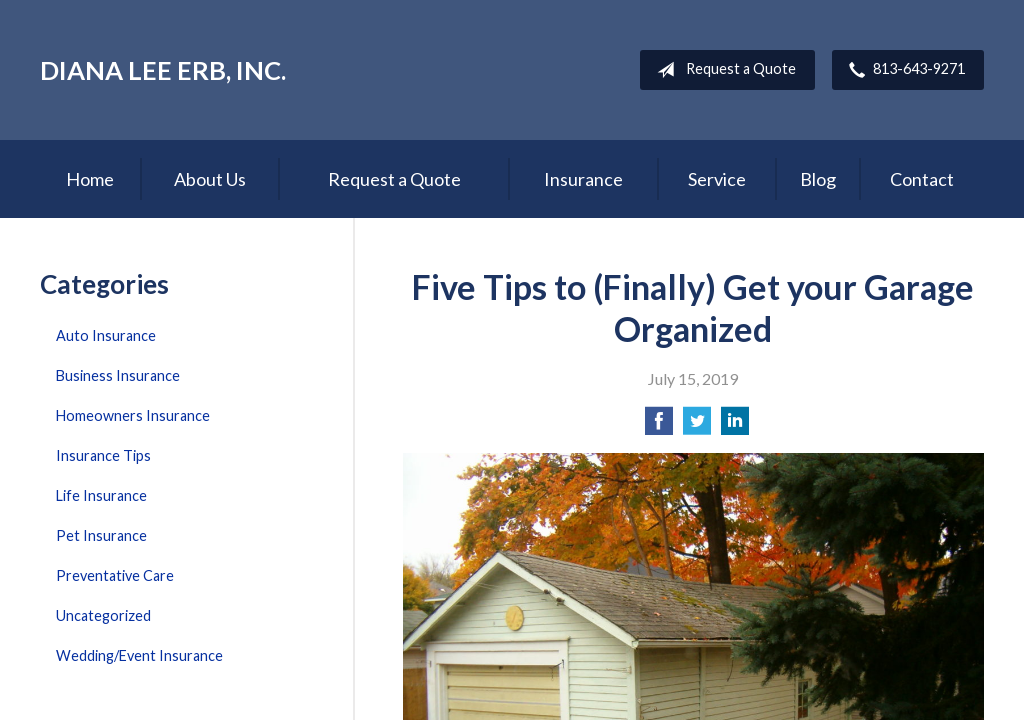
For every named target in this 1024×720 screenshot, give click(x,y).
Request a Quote (722, 70)
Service (717, 179)
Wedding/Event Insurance (139, 655)
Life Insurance (101, 495)
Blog (818, 179)
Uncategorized (103, 615)
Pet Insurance (101, 535)
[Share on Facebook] (659, 426)
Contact (922, 179)
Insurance (583, 179)
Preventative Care (115, 575)
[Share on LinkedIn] (735, 426)
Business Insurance (118, 375)
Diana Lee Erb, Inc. (163, 70)
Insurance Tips (103, 455)
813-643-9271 (903, 70)
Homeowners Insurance (133, 415)
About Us (210, 179)
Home (90, 179)
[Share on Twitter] (697, 426)
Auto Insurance (106, 335)
